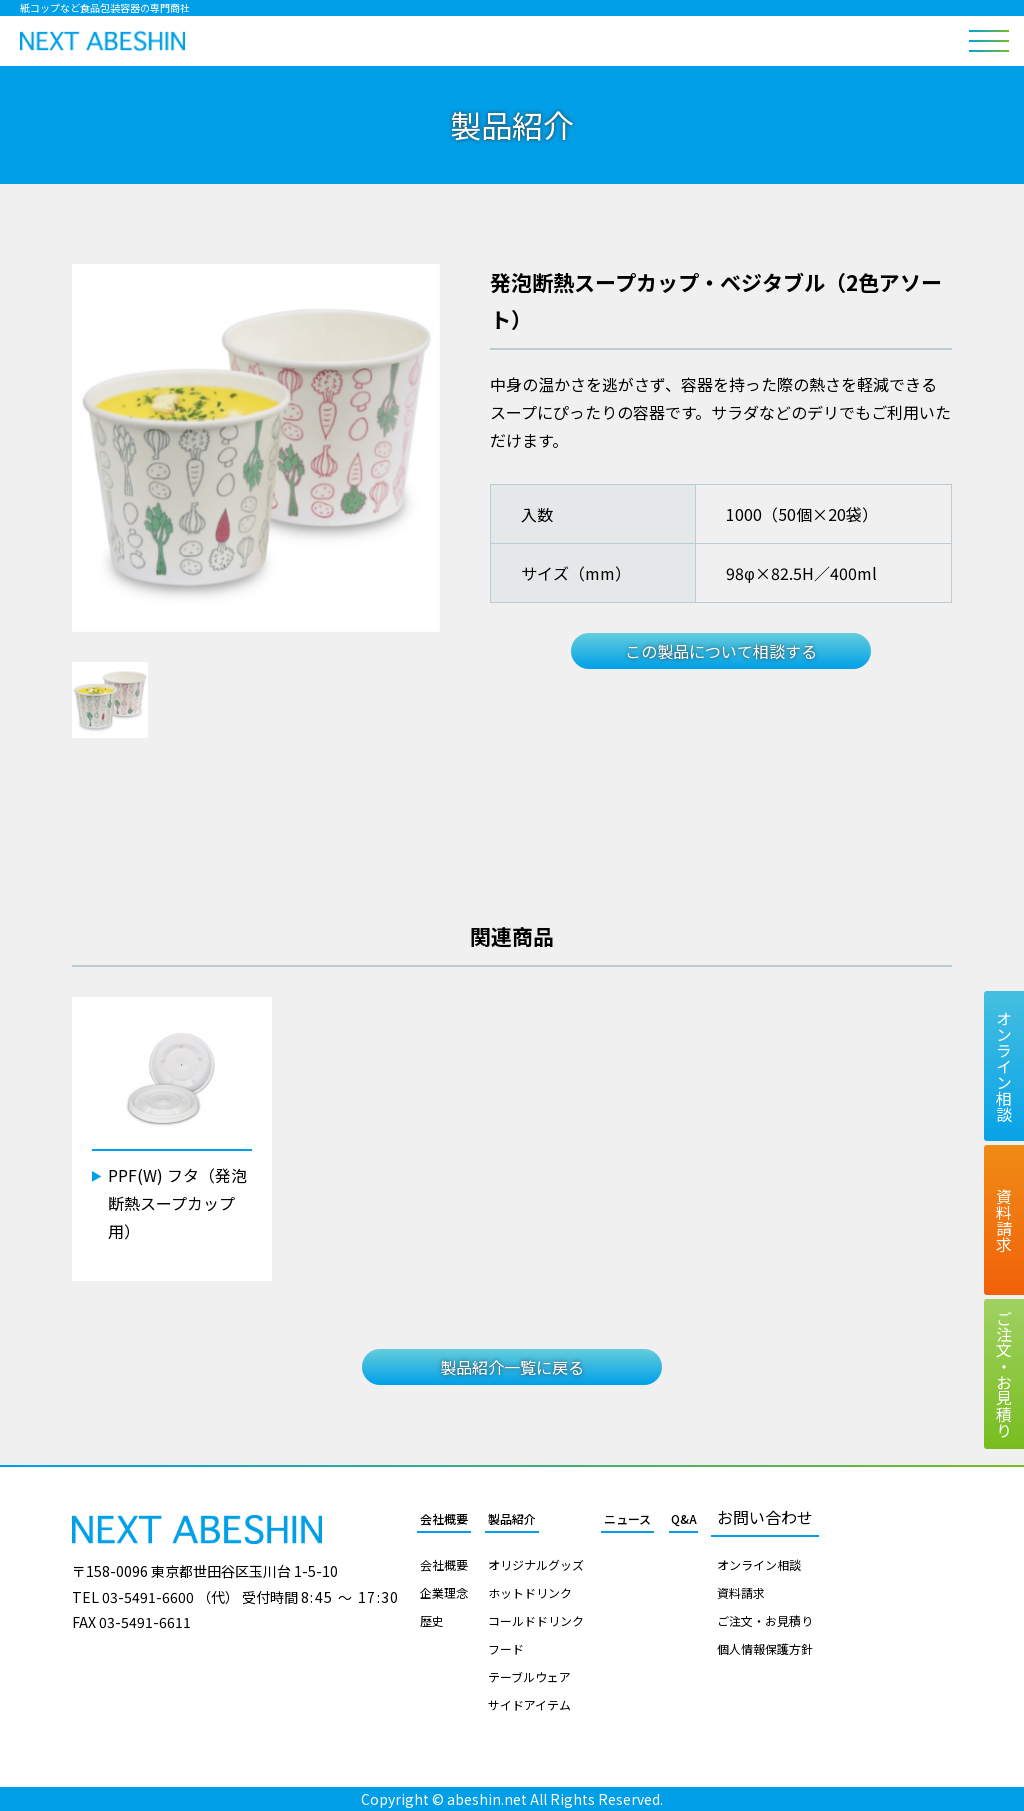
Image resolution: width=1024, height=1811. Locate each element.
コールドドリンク (536, 1621)
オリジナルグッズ (536, 1565)
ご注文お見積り (1004, 1374)
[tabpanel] (256, 448)
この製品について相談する (721, 651)
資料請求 (741, 1593)
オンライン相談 (759, 1565)
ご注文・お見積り (765, 1621)
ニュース (627, 1519)
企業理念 (444, 1593)
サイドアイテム (529, 1705)
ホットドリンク (530, 1593)
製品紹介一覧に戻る (512, 1367)
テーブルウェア (529, 1677)
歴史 (432, 1621)
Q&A (684, 1519)
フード (506, 1649)
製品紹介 (512, 1519)
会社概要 (444, 1519)
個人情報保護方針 (765, 1649)
